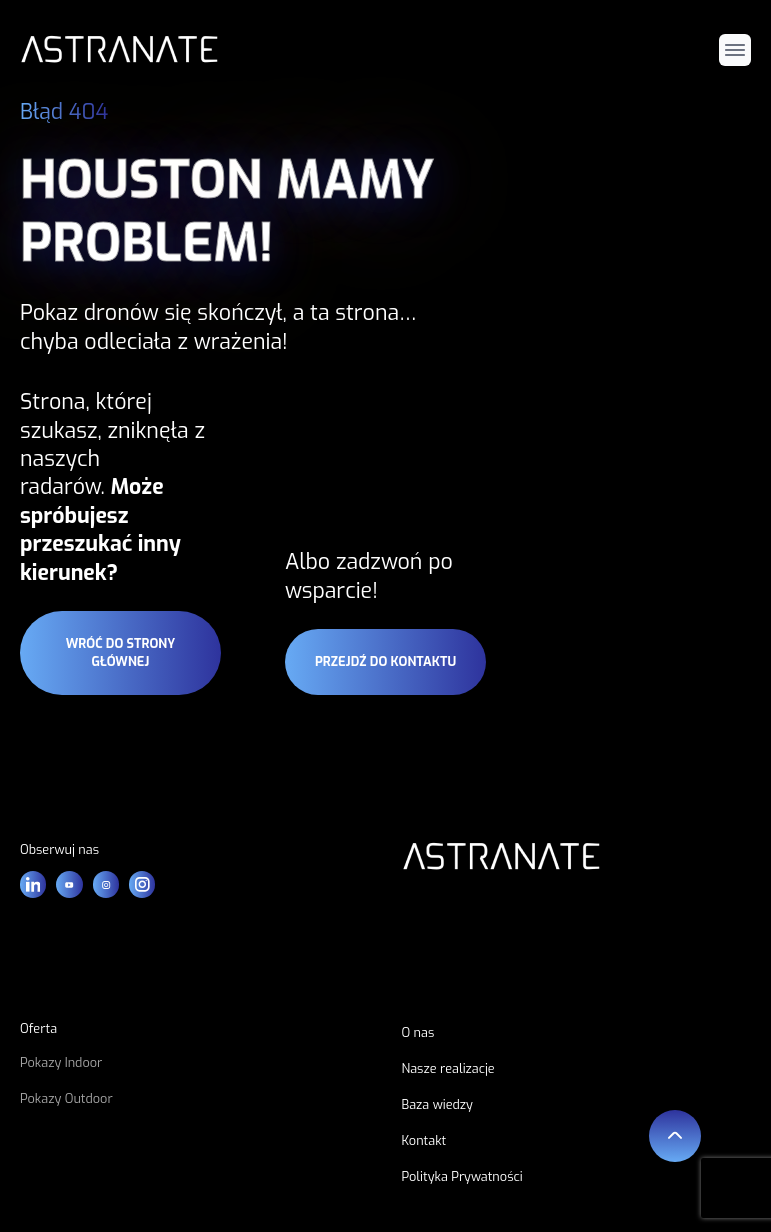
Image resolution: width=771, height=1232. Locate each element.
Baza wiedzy (437, 1104)
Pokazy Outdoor (66, 1098)
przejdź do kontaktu (385, 661)
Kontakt (424, 1140)
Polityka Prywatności (462, 1176)
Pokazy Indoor (61, 1062)
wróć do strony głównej (120, 652)
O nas (418, 1032)
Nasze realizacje (448, 1068)
